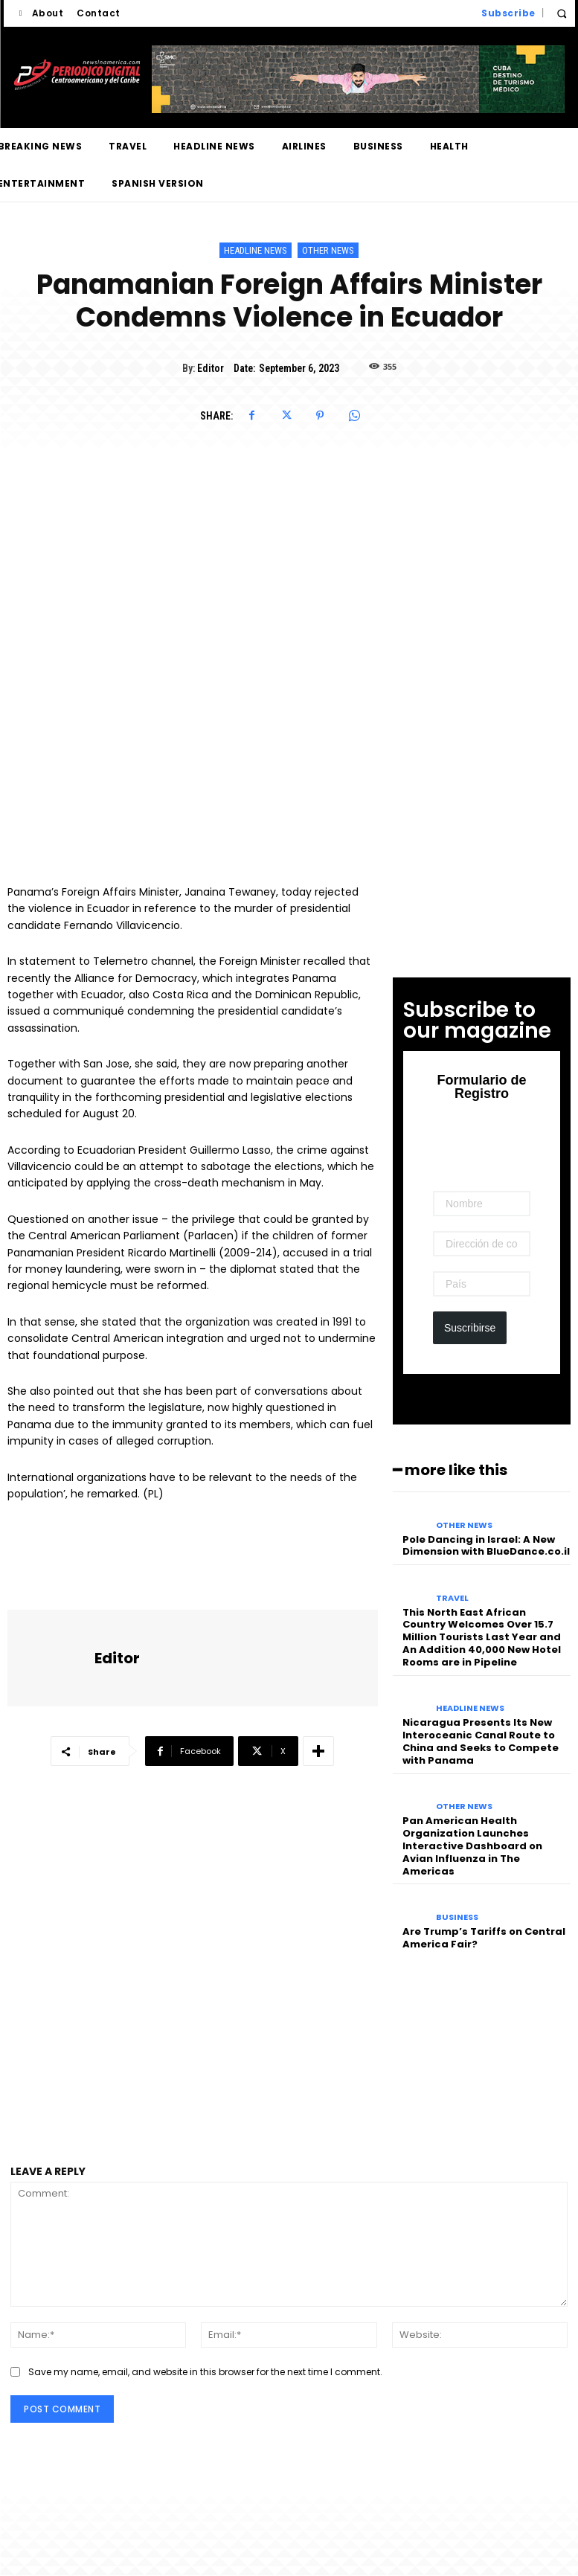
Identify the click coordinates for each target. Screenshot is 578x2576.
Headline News (255, 250)
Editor (210, 368)
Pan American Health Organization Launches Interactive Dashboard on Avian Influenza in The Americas (472, 1846)
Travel (452, 1598)
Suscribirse (469, 1328)
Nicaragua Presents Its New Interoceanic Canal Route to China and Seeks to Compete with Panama (480, 1741)
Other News (328, 250)
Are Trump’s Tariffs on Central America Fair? (483, 1937)
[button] (562, 14)
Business (457, 1917)
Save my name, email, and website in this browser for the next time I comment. (205, 2371)
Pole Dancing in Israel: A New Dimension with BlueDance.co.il (486, 1545)
